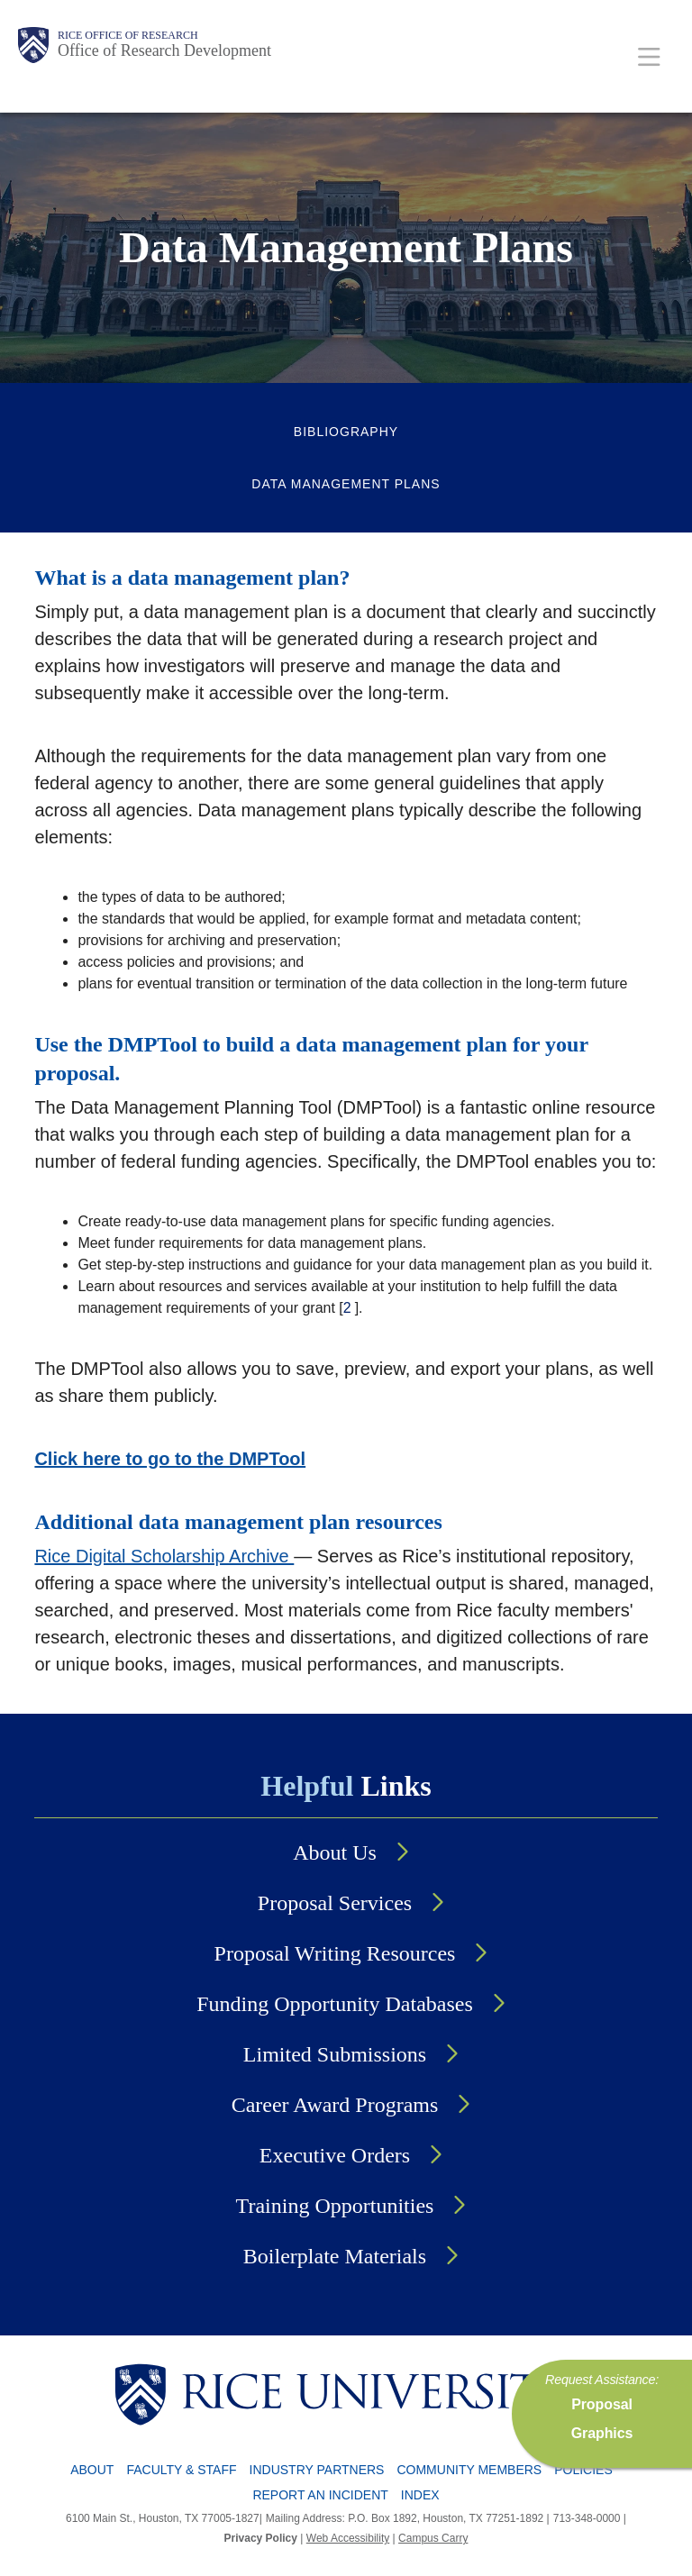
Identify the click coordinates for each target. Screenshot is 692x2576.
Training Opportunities (335, 2205)
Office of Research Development (164, 50)
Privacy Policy (260, 2538)
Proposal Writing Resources (335, 1953)
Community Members (469, 2469)
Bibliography (346, 431)
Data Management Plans (345, 484)
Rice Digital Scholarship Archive (164, 1556)
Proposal (602, 2404)
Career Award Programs (335, 2104)
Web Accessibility (347, 2538)
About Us (335, 1852)
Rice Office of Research (128, 35)
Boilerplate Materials (334, 2256)
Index (420, 2495)
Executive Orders (335, 2155)
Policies (583, 2469)
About (92, 2469)
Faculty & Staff (181, 2469)
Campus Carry (433, 2538)
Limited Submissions (334, 2054)
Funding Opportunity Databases (334, 2004)
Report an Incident (319, 2495)
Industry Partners (317, 2469)
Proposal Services (335, 1903)
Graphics (602, 2433)
